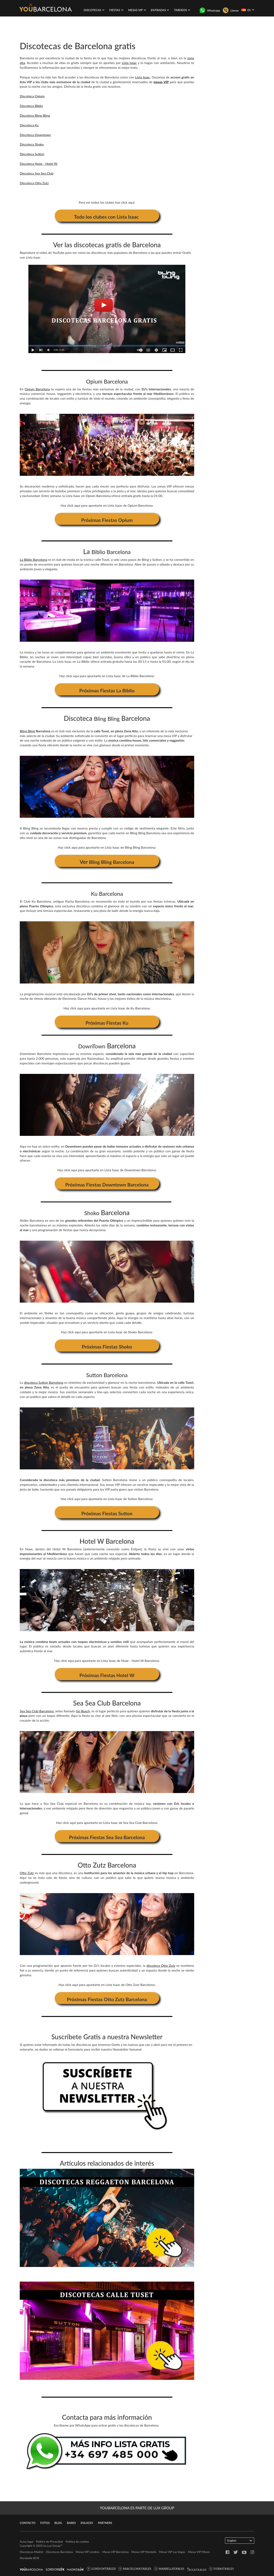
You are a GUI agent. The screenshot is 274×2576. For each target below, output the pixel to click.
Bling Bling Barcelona (111, 861)
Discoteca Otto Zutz (34, 183)
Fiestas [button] (116, 10)
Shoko (92, 1212)
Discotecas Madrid (31, 2551)
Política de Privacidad (49, 2541)
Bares (71, 2522)
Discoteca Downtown (35, 135)
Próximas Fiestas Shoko (107, 1346)
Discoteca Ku (29, 125)
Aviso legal (26, 2541)
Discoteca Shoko (32, 144)
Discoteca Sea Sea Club (36, 173)
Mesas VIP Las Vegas (172, 2551)
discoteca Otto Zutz (160, 1965)
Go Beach (83, 1710)
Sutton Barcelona (107, 1374)
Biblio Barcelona (111, 551)
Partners (105, 2522)
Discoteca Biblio (31, 106)
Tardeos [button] (182, 10)
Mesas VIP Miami (199, 2551)
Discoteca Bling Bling (35, 115)
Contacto (27, 2522)
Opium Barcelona (107, 381)
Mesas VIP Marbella (143, 2551)
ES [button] (247, 10)
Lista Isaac (129, 63)
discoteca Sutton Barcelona (43, 1382)
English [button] (239, 2540)
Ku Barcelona (107, 893)
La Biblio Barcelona (33, 559)
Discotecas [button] (94, 10)
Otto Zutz (27, 1872)
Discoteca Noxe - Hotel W (38, 164)
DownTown (91, 1045)
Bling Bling (107, 718)
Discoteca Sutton (32, 154)
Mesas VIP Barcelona (115, 2551)
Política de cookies (77, 2541)
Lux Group (53, 2545)
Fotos (45, 2522)
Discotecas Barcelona (59, 2551)
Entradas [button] (160, 10)
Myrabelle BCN (29, 2557)
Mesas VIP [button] (137, 10)
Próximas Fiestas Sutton (107, 1512)
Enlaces (87, 2522)
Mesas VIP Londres (88, 2551)
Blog (58, 2522)
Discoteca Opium (32, 96)
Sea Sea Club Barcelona (36, 1710)
